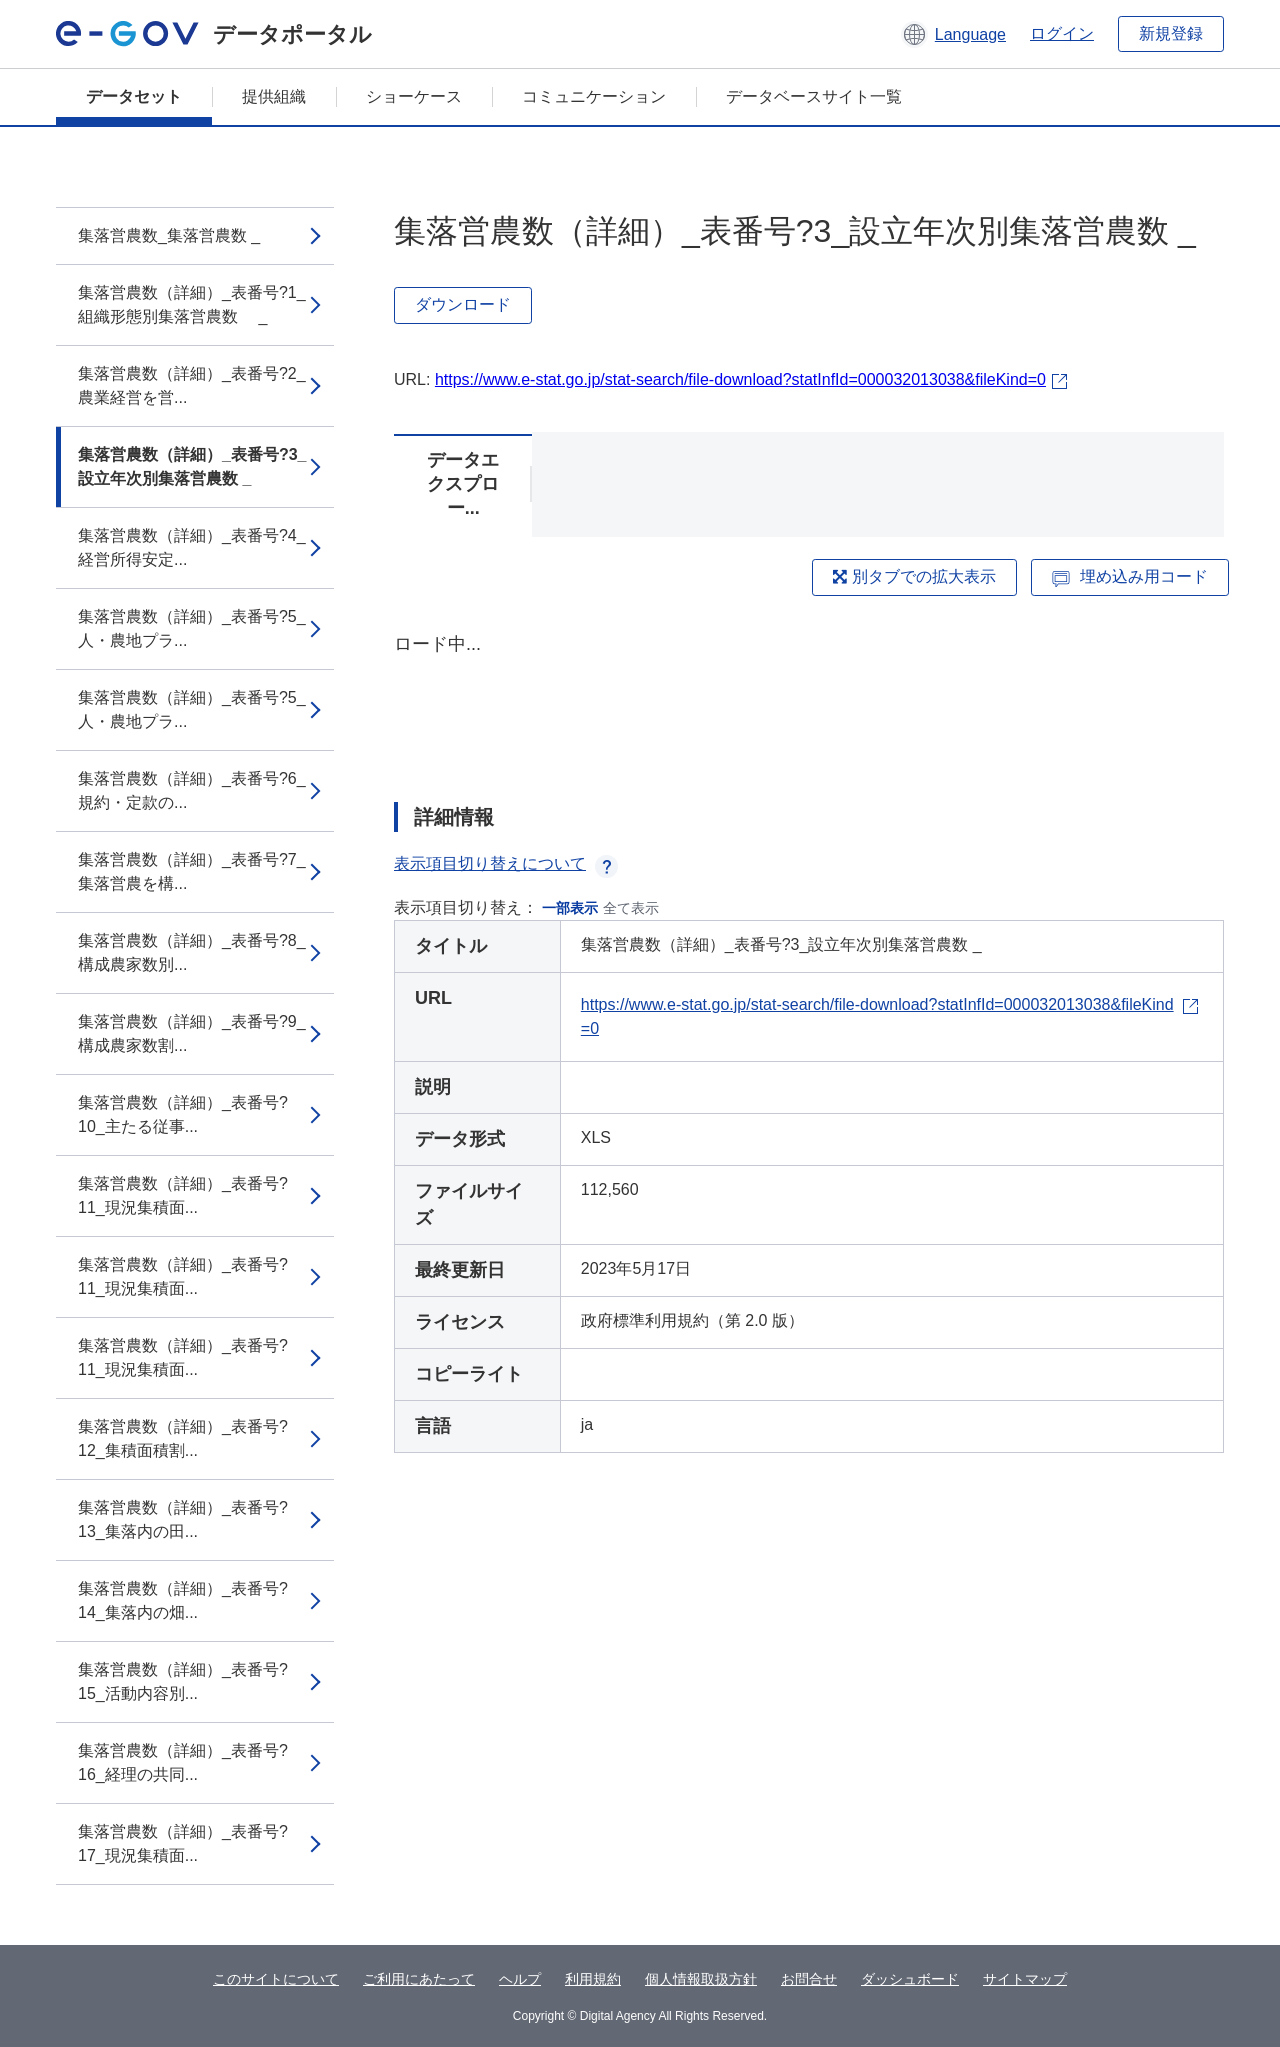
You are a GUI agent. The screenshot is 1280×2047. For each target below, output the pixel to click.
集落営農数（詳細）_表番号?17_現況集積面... (183, 1843)
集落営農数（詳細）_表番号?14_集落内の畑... (183, 1600)
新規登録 (1171, 33)
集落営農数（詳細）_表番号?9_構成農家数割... (192, 1033)
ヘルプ (520, 1979)
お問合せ (809, 1979)
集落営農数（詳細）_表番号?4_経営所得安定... (192, 547)
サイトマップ (1025, 1979)
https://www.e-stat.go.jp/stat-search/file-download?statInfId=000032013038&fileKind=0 (740, 379)
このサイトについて (276, 1979)
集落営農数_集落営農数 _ (169, 235)
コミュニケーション (594, 96)
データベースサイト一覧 (814, 96)
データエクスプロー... (463, 484)
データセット (134, 96)
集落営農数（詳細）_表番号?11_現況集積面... (183, 1195)
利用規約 (593, 1979)
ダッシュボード (910, 1979)
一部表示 (570, 908)
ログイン (1062, 33)
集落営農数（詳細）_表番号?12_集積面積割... (183, 1438)
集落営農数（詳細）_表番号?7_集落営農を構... (192, 871)
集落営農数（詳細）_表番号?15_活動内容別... (183, 1681)
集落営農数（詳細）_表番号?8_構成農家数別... (192, 952)
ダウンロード (463, 304)
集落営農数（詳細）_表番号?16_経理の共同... (183, 1762)
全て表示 (631, 908)
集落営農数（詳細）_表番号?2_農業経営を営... (192, 385)
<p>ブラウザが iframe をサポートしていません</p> (809, 700)
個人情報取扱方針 (701, 1979)
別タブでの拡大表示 (914, 576)
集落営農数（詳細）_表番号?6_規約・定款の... (192, 790)
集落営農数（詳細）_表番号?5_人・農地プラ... (192, 628)
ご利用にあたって (419, 1979)
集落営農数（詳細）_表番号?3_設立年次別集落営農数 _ (192, 466)
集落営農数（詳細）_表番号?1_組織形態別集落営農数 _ (192, 304)
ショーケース (414, 96)
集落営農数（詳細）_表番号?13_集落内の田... (183, 1519)
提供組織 (274, 96)
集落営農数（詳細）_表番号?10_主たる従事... (183, 1114)
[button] (953, 34)
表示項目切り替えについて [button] (506, 863)
